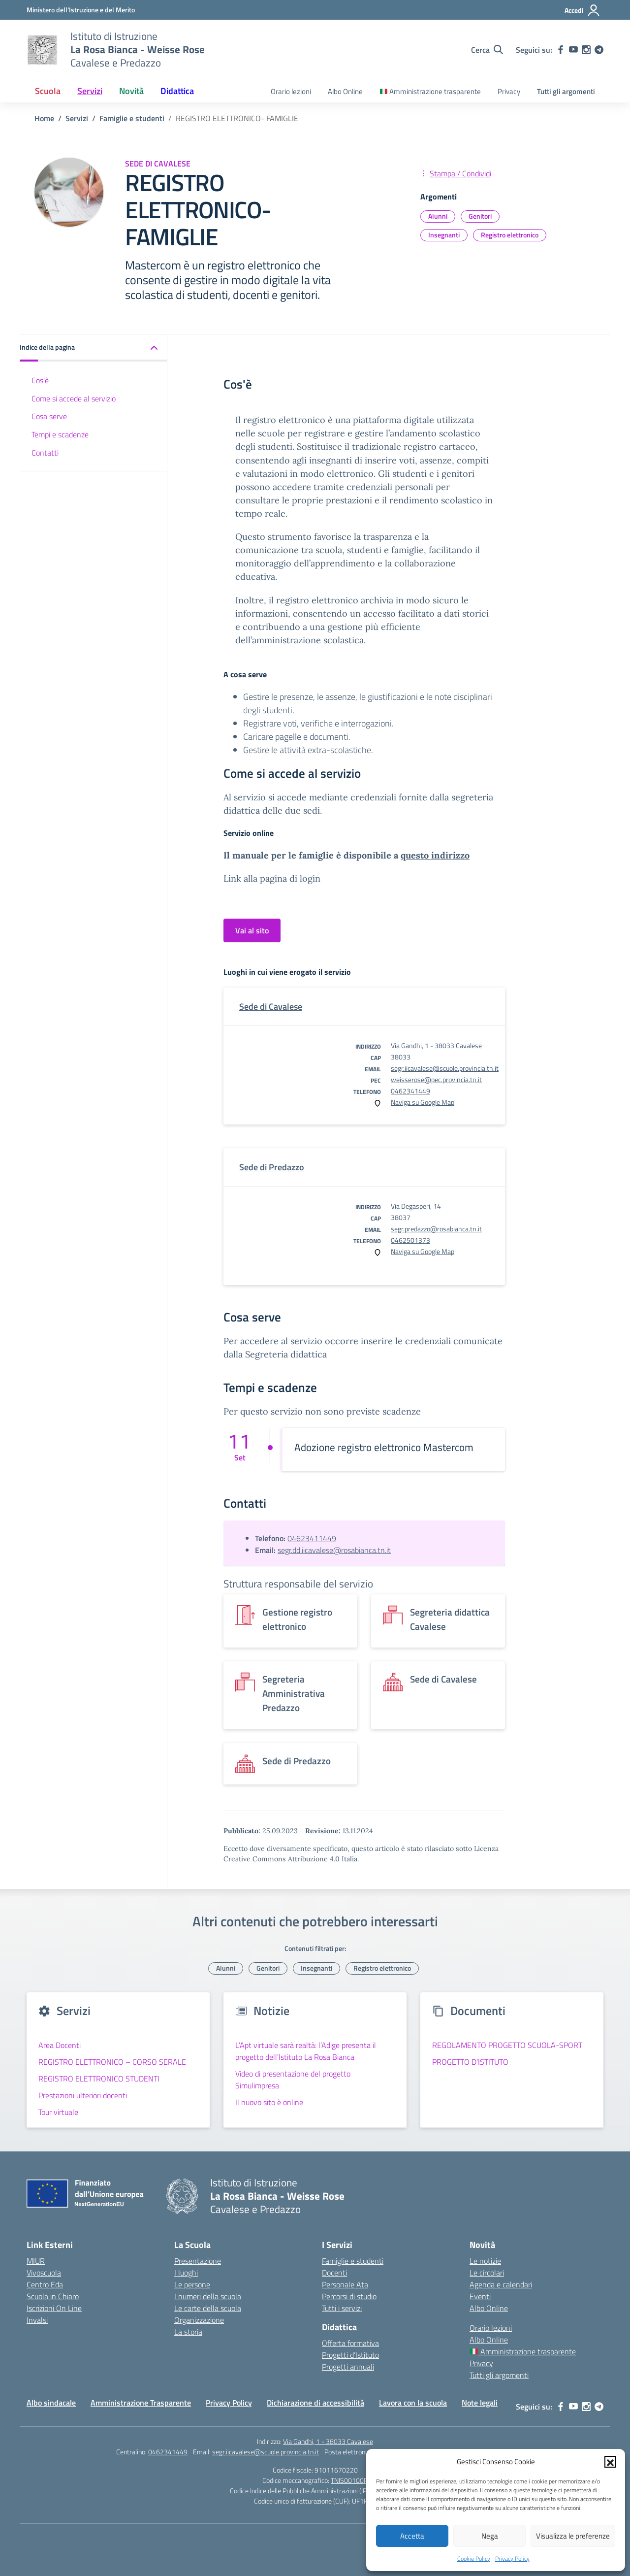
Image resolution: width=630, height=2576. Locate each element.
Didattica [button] (177, 91)
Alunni (437, 216)
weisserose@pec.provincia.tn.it (436, 1079)
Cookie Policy (473, 2558)
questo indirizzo (435, 855)
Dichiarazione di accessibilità (315, 2403)
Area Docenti (59, 2045)
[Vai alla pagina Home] (44, 118)
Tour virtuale (58, 2112)
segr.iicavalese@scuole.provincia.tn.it (445, 1068)
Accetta (412, 2536)
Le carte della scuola (207, 2308)
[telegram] (599, 49)
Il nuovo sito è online (269, 2102)
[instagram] (586, 49)
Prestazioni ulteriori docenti (82, 2095)
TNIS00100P (349, 2480)
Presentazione (197, 2261)
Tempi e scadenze (60, 434)
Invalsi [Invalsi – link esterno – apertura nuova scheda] (37, 2320)
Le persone (192, 2284)
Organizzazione (199, 2320)
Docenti (334, 2273)
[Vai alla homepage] (42, 49)
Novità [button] (131, 91)
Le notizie (485, 2261)
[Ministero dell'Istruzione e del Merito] (81, 9)
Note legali (480, 2403)
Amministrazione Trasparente (141, 2403)
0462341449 (410, 1091)
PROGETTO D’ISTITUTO (470, 2062)
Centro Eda (45, 2284)
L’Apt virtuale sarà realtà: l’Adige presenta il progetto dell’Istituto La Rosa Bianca (305, 2051)
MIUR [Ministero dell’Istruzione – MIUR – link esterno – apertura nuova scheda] (36, 2261)
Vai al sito (252, 930)
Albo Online (345, 91)
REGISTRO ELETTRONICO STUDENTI (98, 2078)
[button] (610, 2462)
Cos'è (40, 380)
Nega (489, 2536)
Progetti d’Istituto (350, 2355)
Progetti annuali (348, 2367)
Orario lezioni (291, 91)
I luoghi (186, 2273)
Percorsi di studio (349, 2296)
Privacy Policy (512, 2558)
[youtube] (573, 49)
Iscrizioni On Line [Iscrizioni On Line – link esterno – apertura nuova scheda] (54, 2308)
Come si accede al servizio (74, 398)
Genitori (480, 216)
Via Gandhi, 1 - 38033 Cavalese (328, 2441)
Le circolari (487, 2273)
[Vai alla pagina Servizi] (76, 118)
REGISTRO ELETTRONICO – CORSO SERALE (112, 2062)
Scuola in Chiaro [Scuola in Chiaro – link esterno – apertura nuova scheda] (53, 2296)
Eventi (480, 2296)
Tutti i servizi (342, 2308)
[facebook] (560, 49)
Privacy (509, 91)
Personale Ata (345, 2284)
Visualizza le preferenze (573, 2536)
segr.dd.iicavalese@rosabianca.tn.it (334, 1550)
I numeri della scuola (207, 2296)
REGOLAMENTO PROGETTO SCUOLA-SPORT (507, 2045)
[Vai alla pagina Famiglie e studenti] (131, 118)
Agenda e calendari (501, 2284)
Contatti (45, 453)
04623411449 (311, 1538)
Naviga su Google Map (422, 1102)
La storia (188, 2332)
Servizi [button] (89, 91)
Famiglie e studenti (352, 2261)
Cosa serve (49, 416)
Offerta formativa (350, 2343)
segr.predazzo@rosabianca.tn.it (436, 1228)
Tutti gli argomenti (566, 91)
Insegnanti (444, 235)
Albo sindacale (51, 2403)
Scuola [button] (48, 91)
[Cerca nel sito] (487, 49)
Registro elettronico (509, 235)
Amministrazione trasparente (430, 91)
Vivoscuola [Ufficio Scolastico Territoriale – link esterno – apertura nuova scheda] (44, 2273)
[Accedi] (582, 10)
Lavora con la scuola (413, 2403)
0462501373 (410, 1240)
